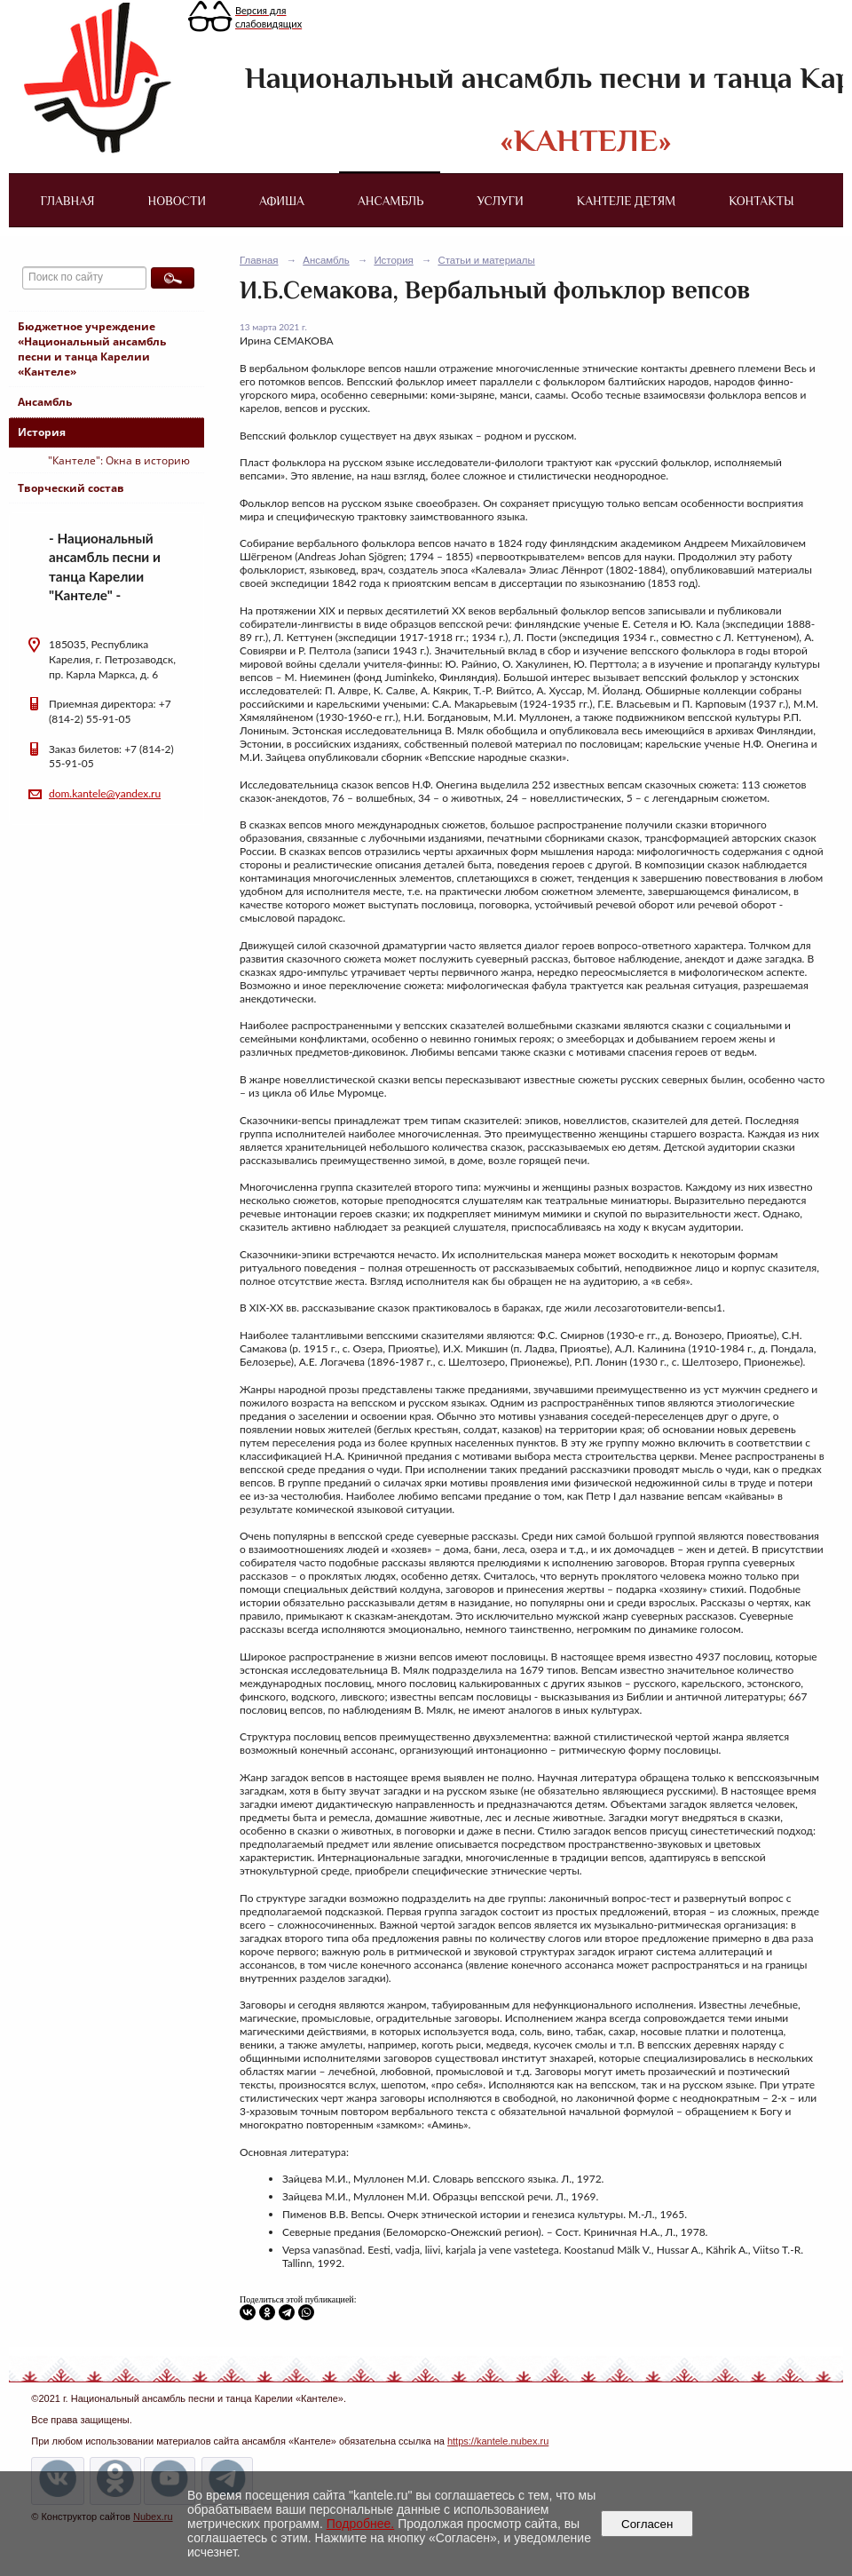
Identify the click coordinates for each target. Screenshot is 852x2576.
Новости (177, 201)
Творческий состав (71, 487)
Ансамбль (390, 201)
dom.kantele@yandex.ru (105, 793)
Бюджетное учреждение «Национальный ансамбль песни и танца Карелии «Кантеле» (92, 349)
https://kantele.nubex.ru (497, 2441)
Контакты (761, 201)
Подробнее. (361, 2524)
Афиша (281, 201)
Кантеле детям (626, 201)
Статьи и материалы (486, 260)
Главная (67, 201)
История (42, 432)
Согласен (647, 2524)
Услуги (500, 201)
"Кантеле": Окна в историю (119, 460)
